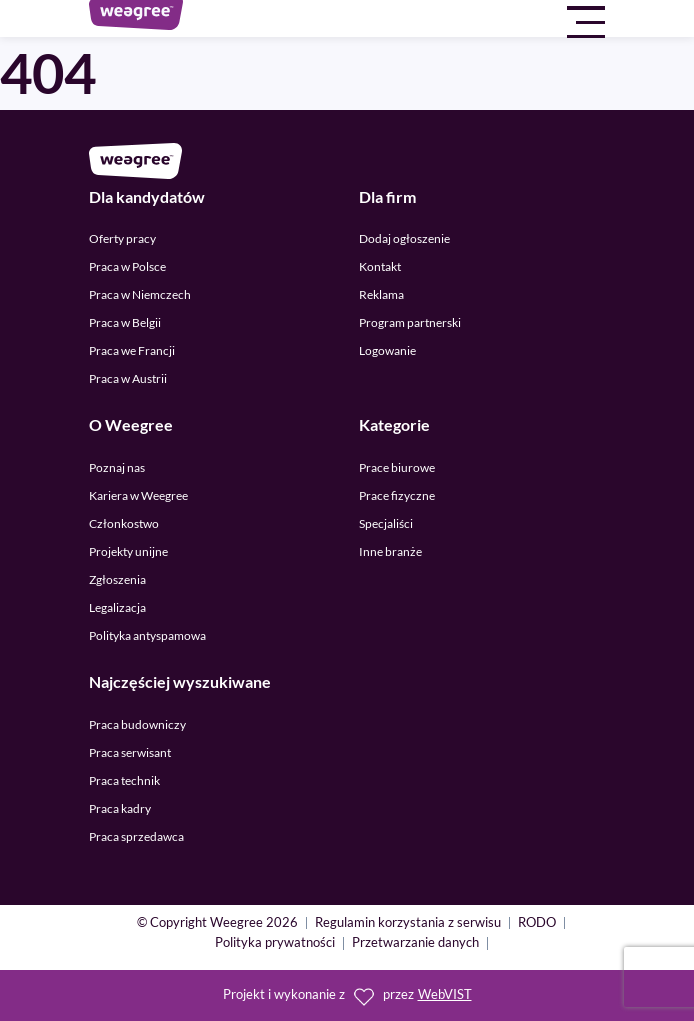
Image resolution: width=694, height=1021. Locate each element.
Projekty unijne (128, 551)
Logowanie (387, 350)
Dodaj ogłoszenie (404, 238)
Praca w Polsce (127, 266)
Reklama (381, 294)
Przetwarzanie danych (415, 943)
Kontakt (380, 266)
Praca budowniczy (137, 724)
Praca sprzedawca (136, 836)
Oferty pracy (122, 238)
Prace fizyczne (397, 495)
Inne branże (390, 551)
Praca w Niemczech (140, 294)
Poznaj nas (117, 467)
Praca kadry (120, 808)
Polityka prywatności (275, 943)
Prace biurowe (397, 467)
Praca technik (124, 780)
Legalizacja (117, 607)
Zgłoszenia (117, 579)
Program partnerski (410, 322)
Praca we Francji (132, 350)
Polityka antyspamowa (147, 635)
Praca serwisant (130, 752)
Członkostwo (124, 523)
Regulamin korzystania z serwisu (408, 923)
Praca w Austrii (128, 378)
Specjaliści (386, 523)
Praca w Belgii (125, 322)
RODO (537, 923)
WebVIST (445, 994)
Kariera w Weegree (138, 495)
